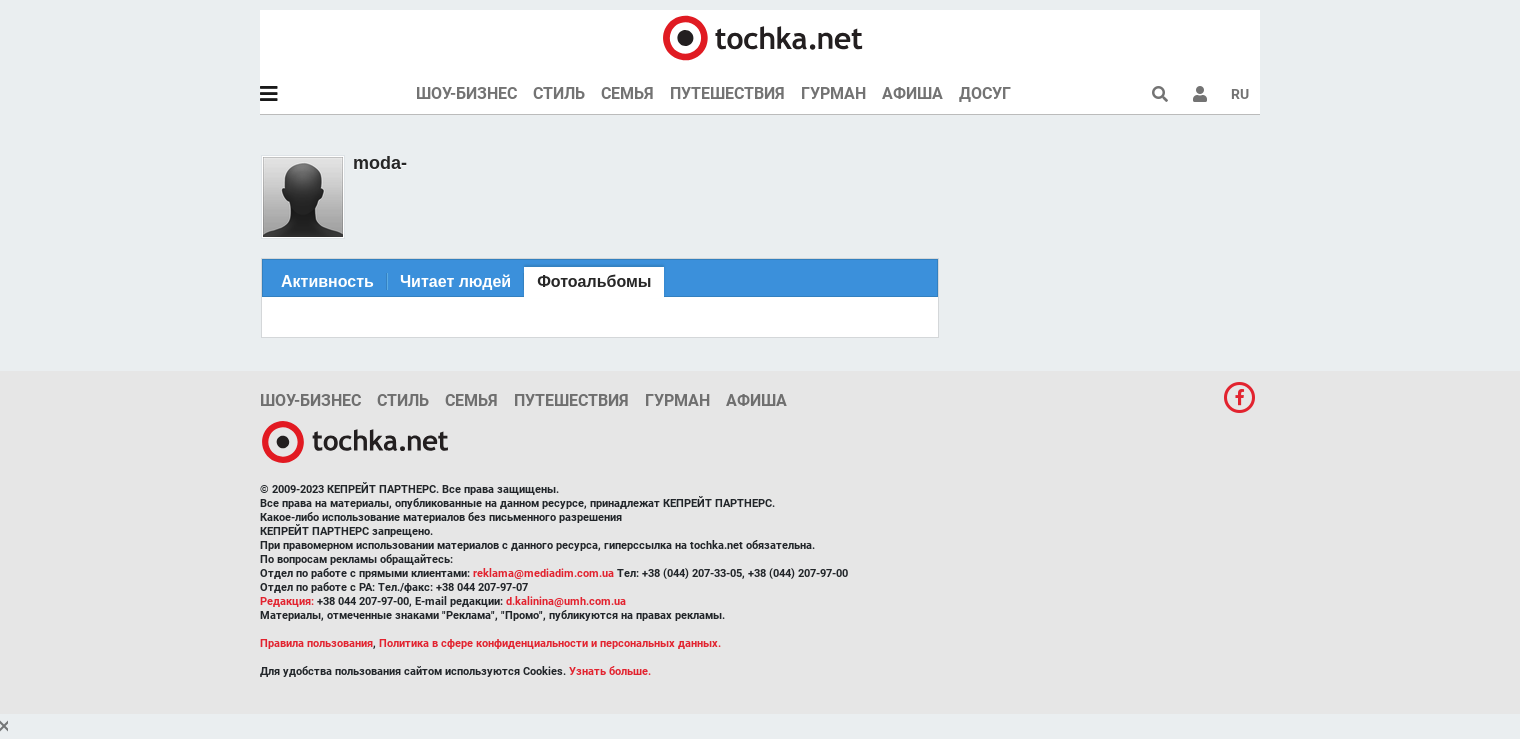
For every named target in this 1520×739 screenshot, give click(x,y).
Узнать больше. (610, 671)
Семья (627, 93)
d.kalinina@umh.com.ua (566, 601)
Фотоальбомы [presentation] (594, 281)
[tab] (327, 281)
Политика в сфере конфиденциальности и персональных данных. (550, 643)
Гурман (833, 93)
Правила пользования (316, 643)
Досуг (985, 93)
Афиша (912, 93)
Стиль (559, 93)
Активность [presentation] (327, 281)
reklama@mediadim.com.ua (543, 573)
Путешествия (727, 93)
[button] (1200, 94)
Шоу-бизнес (466, 93)
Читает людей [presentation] (455, 281)
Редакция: (287, 601)
